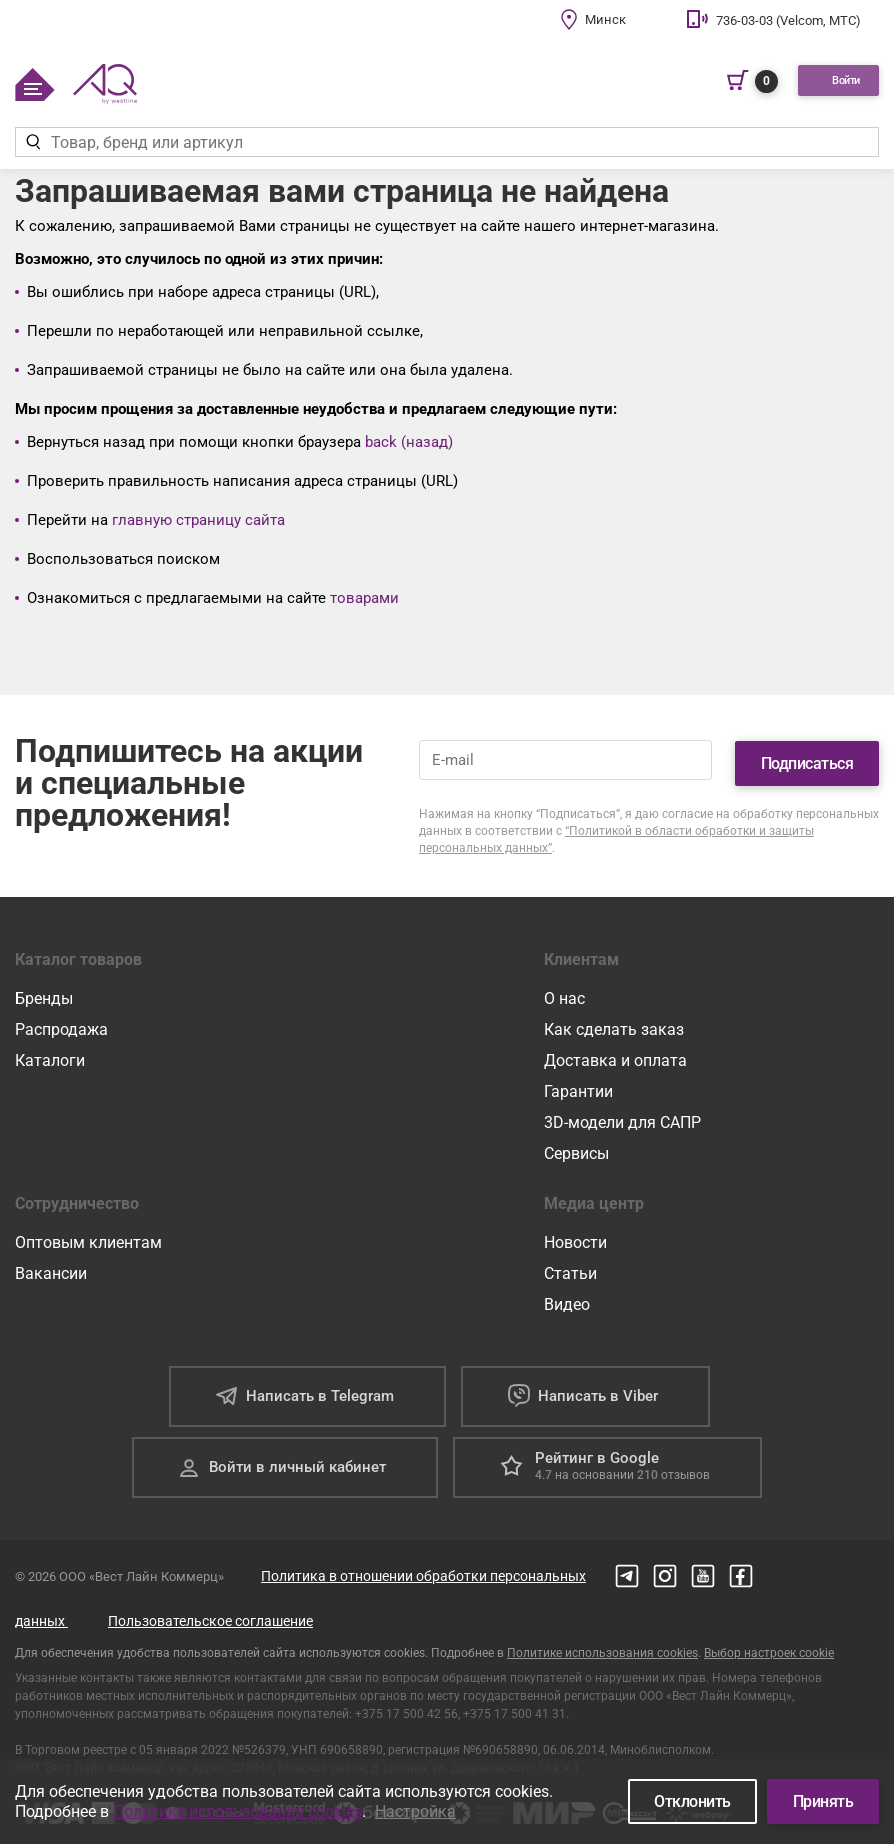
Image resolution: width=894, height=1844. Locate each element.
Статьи (570, 1267)
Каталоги (50, 1054)
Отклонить (692, 1801)
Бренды (44, 992)
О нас (564, 992)
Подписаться (807, 757)
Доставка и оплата (615, 1054)
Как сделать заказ (614, 1023)
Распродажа (61, 1023)
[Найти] (32, 142)
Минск (605, 19)
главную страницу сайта (198, 520)
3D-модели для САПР (622, 1116)
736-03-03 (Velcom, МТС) (788, 20)
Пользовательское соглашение (210, 1615)
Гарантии (578, 1085)
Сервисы (576, 1147)
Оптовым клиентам (88, 1236)
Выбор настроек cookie (769, 1647)
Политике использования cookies (602, 1647)
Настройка (415, 1811)
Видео (567, 1298)
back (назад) (409, 442)
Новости (575, 1236)
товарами (364, 598)
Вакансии (51, 1267)
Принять (823, 1801)
